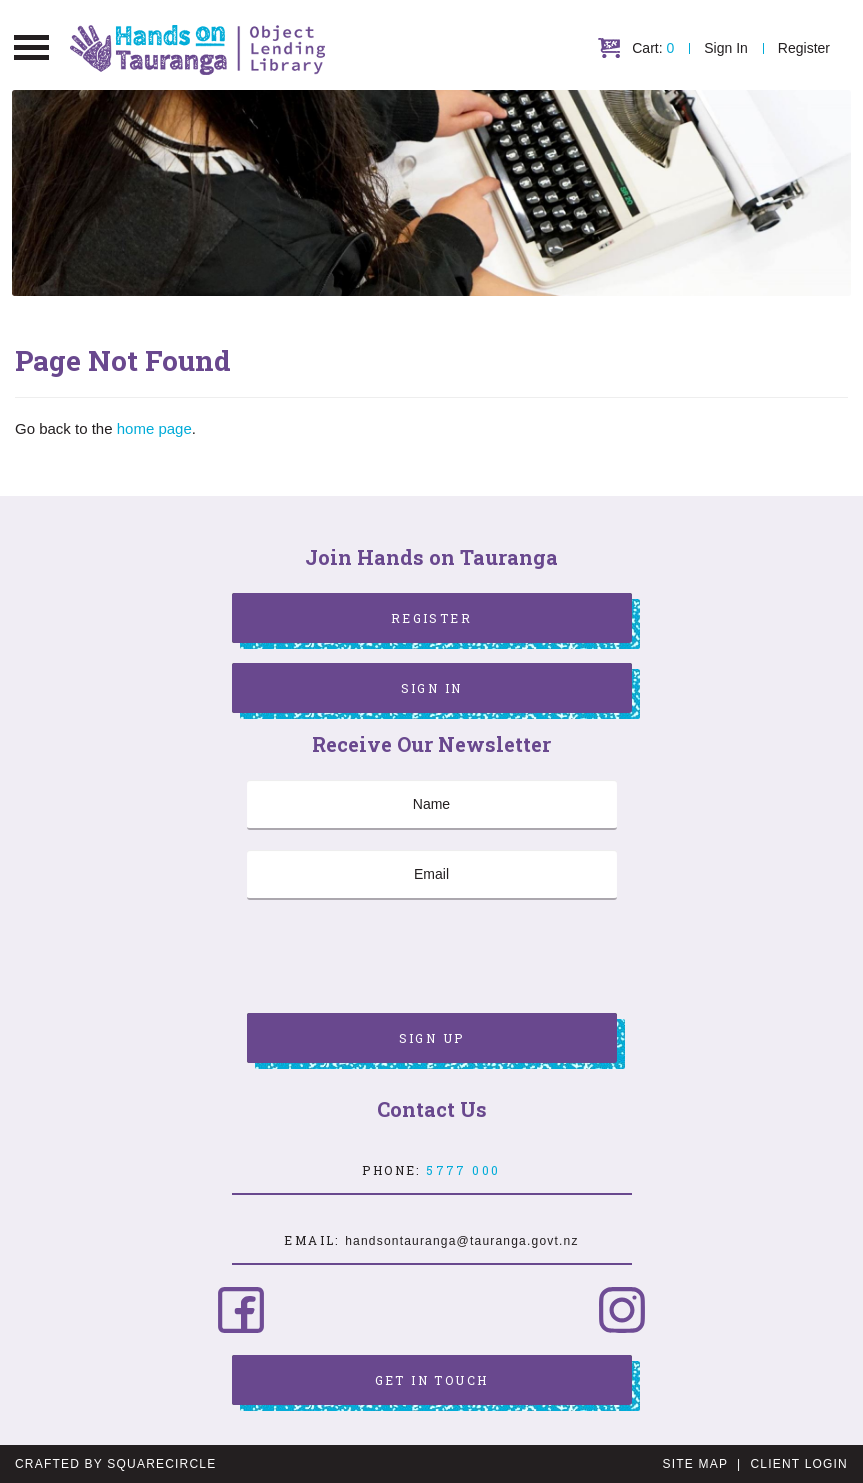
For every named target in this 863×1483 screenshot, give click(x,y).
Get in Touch (432, 1380)
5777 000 (463, 1170)
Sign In (726, 48)
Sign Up (432, 1038)
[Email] (432, 875)
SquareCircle (161, 1464)
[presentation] (399, 959)
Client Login (799, 1464)
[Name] (432, 805)
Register (804, 48)
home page (154, 428)
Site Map (695, 1464)
